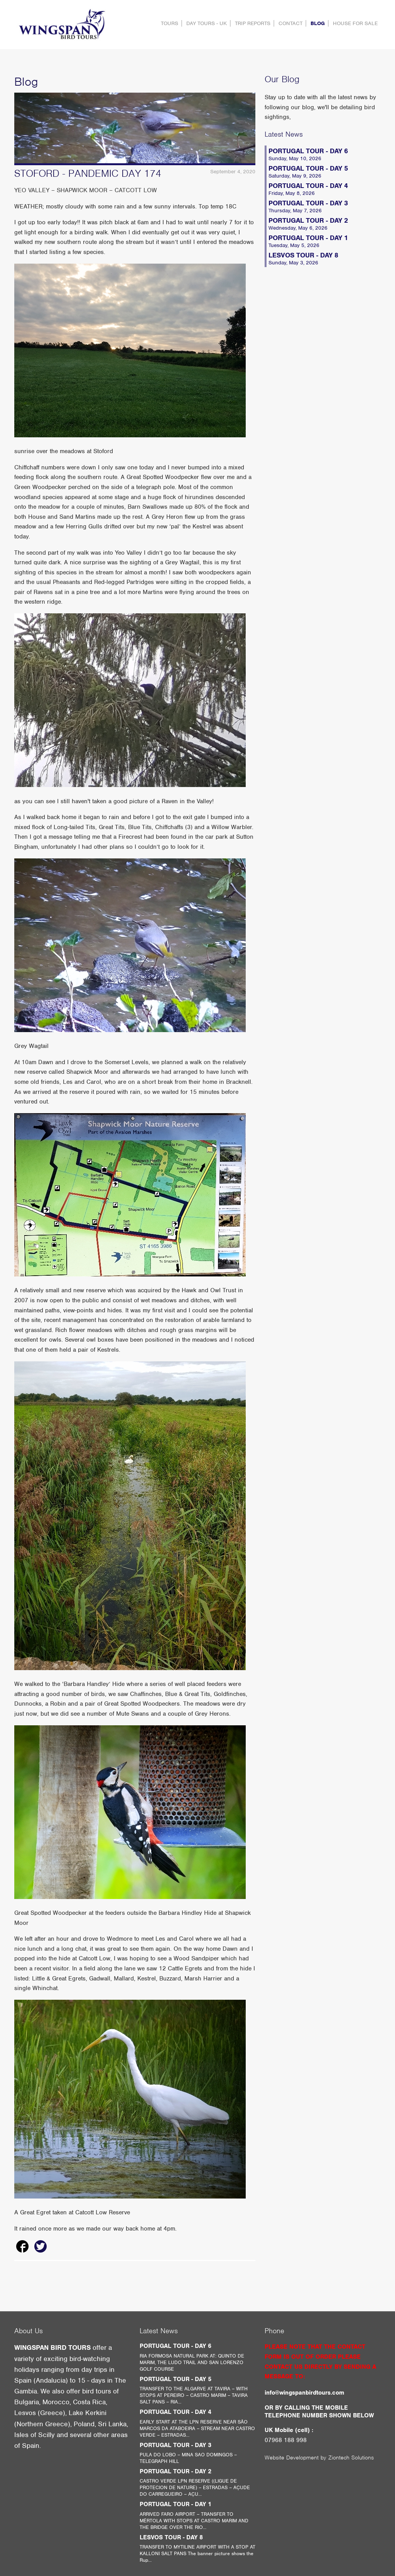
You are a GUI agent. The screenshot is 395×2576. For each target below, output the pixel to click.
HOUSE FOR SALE (355, 23)
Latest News (284, 134)
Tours (169, 23)
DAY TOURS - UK (206, 23)
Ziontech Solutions (351, 2457)
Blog (318, 23)
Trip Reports (252, 23)
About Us (28, 2330)
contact (290, 23)
